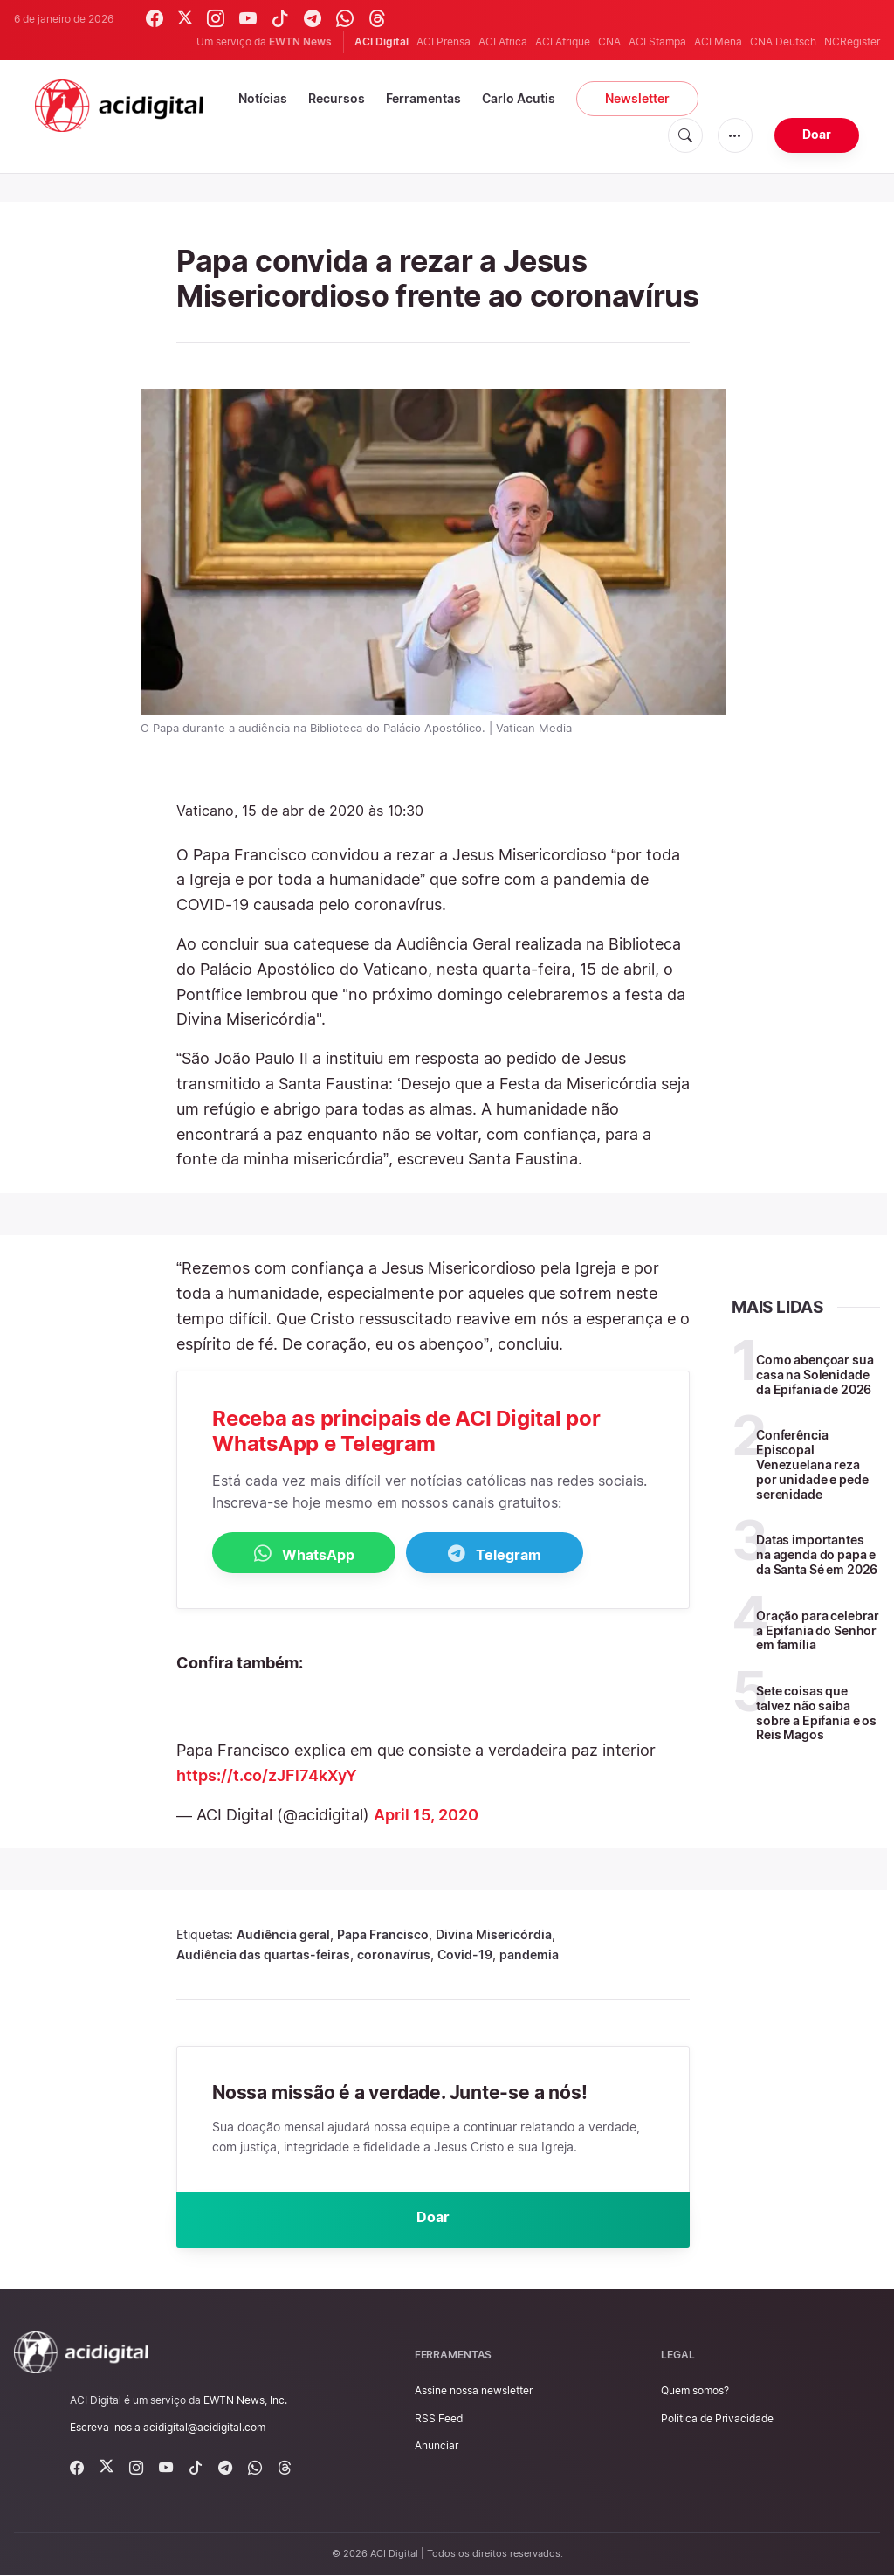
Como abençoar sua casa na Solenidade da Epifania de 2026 (815, 1374)
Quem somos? (695, 2391)
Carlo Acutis (518, 98)
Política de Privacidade (717, 2418)
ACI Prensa (443, 41)
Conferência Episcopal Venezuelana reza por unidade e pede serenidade (812, 1464)
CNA (609, 41)
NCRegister (852, 41)
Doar (816, 134)
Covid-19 (464, 1954)
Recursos (336, 98)
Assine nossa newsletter (474, 2391)
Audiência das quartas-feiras (263, 1954)
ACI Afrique (562, 41)
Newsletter (637, 98)
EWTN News (300, 41)
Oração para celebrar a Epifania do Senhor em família (817, 1630)
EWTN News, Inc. (245, 2400)
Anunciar (436, 2445)
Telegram (495, 1554)
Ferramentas (423, 98)
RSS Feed (439, 2418)
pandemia (529, 1954)
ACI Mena (718, 41)
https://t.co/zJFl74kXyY (266, 1775)
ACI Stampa (657, 41)
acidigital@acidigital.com (204, 2427)
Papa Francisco (383, 1934)
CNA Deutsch (783, 41)
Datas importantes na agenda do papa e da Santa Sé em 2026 (816, 1554)
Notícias (262, 98)
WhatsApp (304, 1554)
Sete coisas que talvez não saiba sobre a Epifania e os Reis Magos (816, 1712)
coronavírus (393, 1954)
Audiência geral (283, 1934)
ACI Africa (502, 41)
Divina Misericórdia (494, 1934)
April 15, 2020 (426, 1815)
